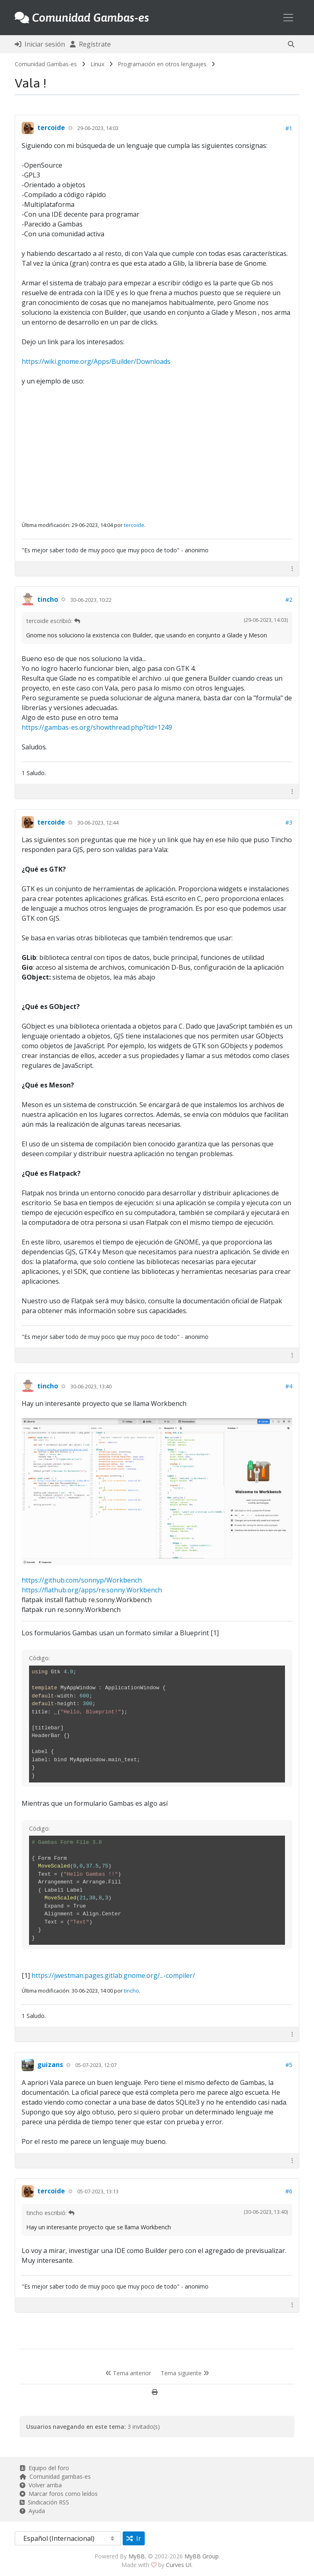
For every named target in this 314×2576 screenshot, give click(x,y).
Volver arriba (41, 2485)
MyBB (136, 2556)
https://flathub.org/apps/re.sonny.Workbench (92, 1589)
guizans (50, 2064)
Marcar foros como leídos (59, 2494)
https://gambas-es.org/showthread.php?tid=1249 (97, 727)
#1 (288, 128)
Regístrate (90, 44)
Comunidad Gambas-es (46, 64)
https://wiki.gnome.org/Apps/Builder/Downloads (96, 361)
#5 (288, 2065)
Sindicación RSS (44, 2502)
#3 (288, 822)
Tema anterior (128, 2373)
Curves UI (178, 2565)
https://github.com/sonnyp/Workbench (82, 1580)
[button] (291, 44)
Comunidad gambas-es (55, 2476)
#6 (288, 2191)
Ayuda (32, 2511)
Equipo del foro (44, 2468)
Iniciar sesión (40, 44)
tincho (47, 599)
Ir (133, 2538)
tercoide (51, 127)
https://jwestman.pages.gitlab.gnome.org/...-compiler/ (113, 1975)
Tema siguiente (185, 2373)
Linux (97, 64)
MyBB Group (201, 2556)
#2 (288, 599)
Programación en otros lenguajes (162, 64)
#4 (288, 1386)
